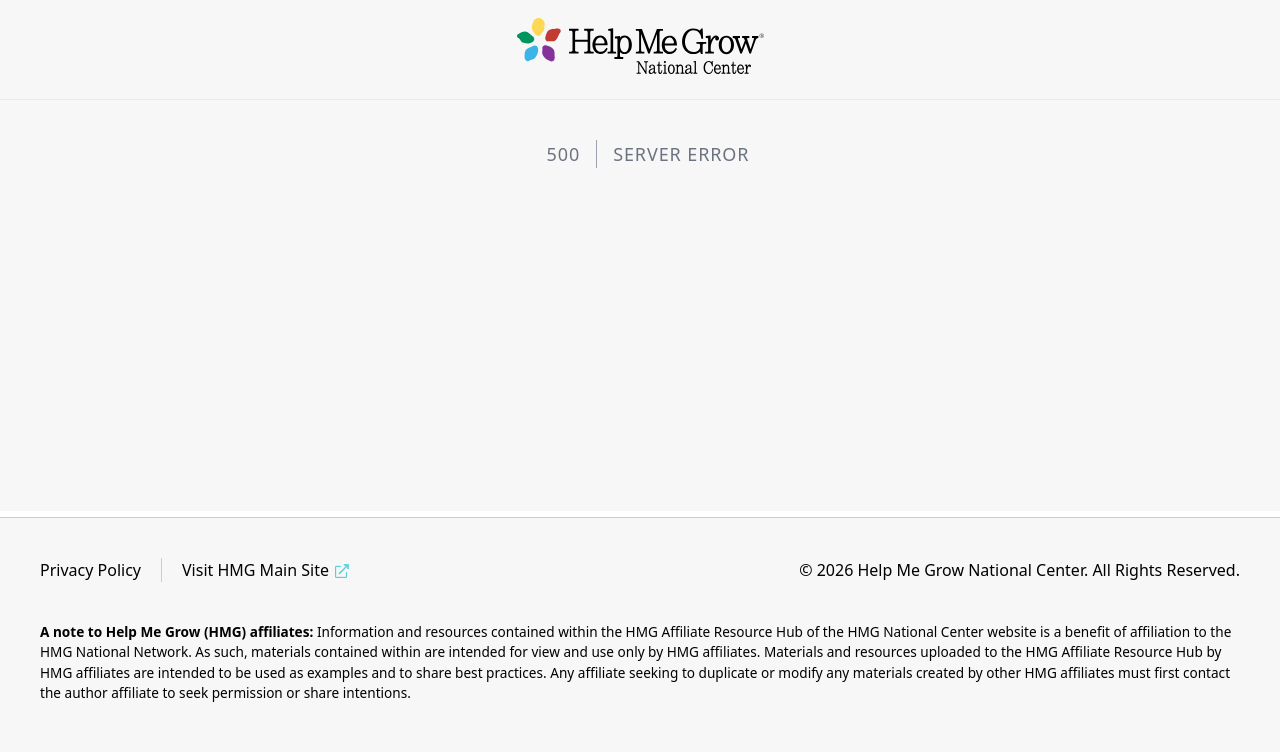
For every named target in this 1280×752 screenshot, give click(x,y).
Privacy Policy (90, 570)
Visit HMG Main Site (255, 570)
